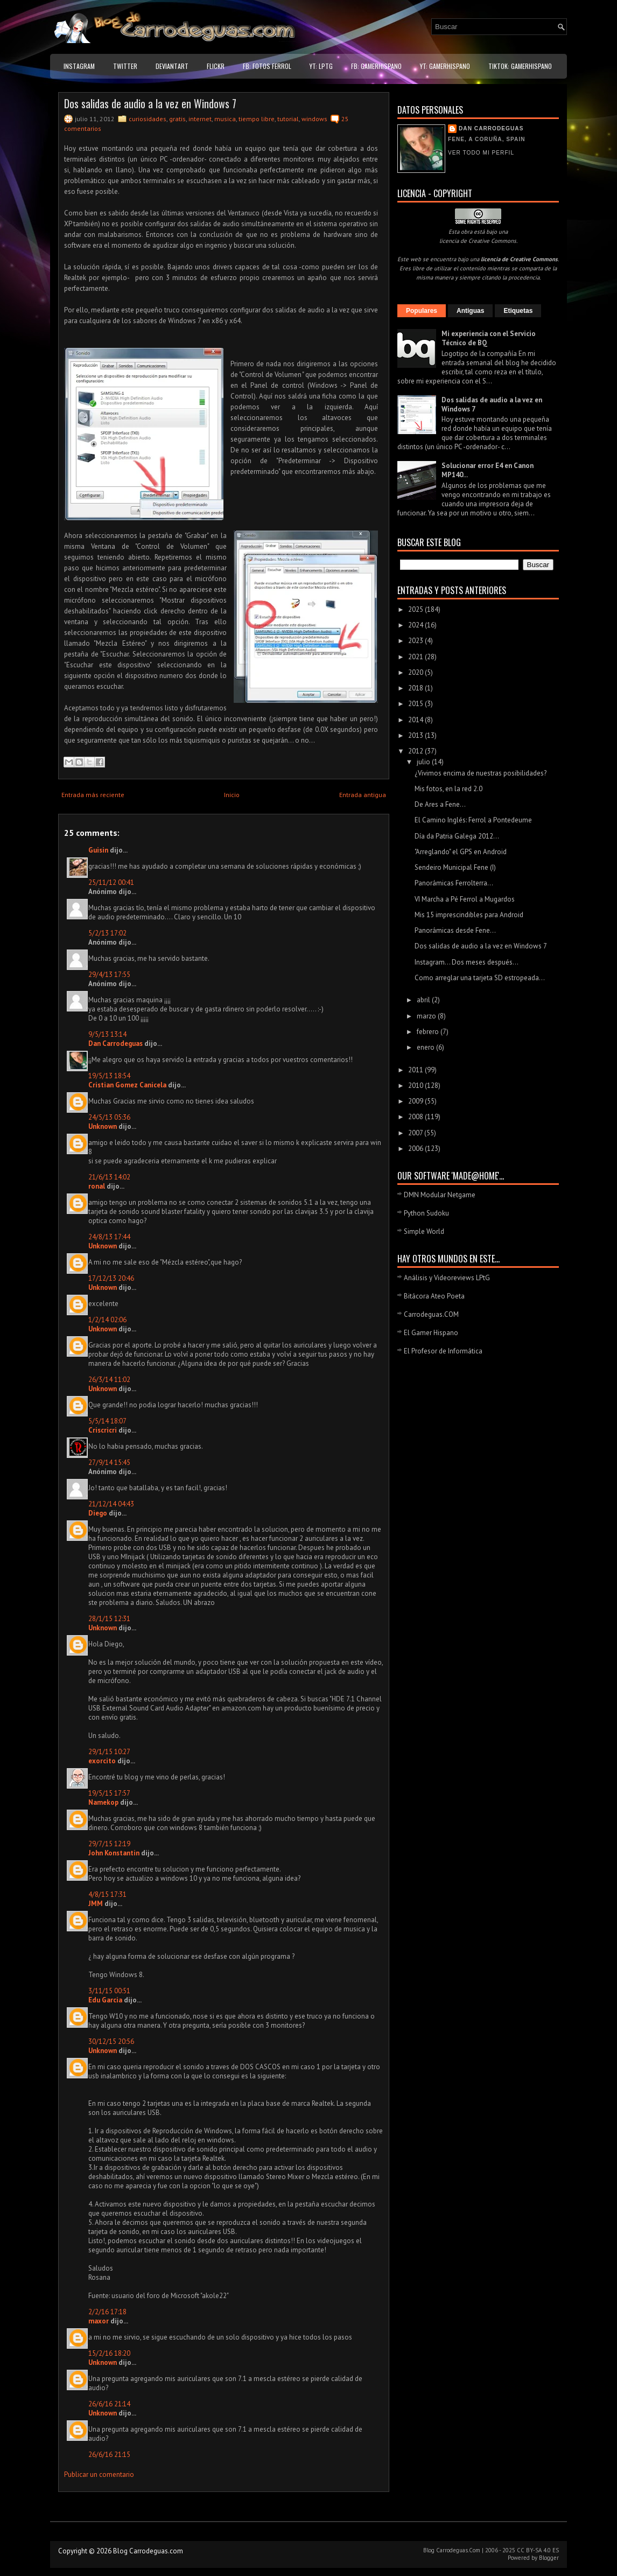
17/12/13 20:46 (111, 1278)
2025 (416, 609)
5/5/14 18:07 (107, 1421)
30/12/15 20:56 (111, 2041)
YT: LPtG (321, 66)
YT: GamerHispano (445, 66)
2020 (416, 672)
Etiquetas (517, 311)
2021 (416, 656)
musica (225, 119)
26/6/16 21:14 (109, 2404)
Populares (421, 311)
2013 (416, 735)
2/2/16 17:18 (107, 2311)
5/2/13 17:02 (107, 933)
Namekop (103, 1802)
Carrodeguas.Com (458, 2550)
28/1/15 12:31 (109, 1618)
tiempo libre (257, 119)
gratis (177, 119)
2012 (416, 751)
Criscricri (102, 1430)
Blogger (549, 2557)
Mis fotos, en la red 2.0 (448, 788)
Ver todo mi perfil (481, 153)
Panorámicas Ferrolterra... (454, 883)
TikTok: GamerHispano (520, 66)
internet (200, 119)
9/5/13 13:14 (107, 1034)
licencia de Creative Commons (477, 241)
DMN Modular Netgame (439, 1194)
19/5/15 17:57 (109, 1793)
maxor (98, 2321)
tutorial (288, 119)
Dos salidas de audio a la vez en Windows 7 (150, 103)
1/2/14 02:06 (107, 1319)
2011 (416, 1069)
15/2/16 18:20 (109, 2353)
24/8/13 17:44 (109, 1236)
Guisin (98, 850)
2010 (416, 1085)
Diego (97, 1513)
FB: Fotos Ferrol (267, 66)
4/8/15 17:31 (107, 1894)
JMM (95, 1903)
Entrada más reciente (92, 795)
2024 (416, 625)
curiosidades (147, 119)
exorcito (102, 1760)
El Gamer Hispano (431, 1332)
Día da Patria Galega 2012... (457, 836)
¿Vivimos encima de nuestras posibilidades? (480, 773)
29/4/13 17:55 (109, 974)
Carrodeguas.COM (431, 1314)
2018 (416, 688)
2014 (416, 719)
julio (424, 761)
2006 (416, 1148)
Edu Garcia (105, 2000)
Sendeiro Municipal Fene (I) (455, 867)
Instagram (79, 66)
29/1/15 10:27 (109, 1751)
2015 (416, 703)
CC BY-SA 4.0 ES (538, 2550)
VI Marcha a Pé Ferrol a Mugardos (465, 899)
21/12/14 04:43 (111, 1504)
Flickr (216, 66)
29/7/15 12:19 (109, 1843)
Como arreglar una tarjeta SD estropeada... (480, 977)
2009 (416, 1101)
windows (314, 119)
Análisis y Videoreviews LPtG (447, 1277)
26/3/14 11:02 (109, 1379)
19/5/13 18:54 (109, 1075)
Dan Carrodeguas (115, 1043)
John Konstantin (113, 1853)
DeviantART (172, 66)
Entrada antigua (362, 795)
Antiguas (470, 311)
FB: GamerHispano (376, 66)
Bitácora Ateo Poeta (434, 1296)
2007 (416, 1132)
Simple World (424, 1231)
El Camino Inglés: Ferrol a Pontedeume (473, 820)
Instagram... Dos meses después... (466, 962)
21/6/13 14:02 (109, 1177)
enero (426, 1047)
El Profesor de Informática (443, 1351)
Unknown (102, 1126)
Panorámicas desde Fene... (455, 930)
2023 (416, 640)
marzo (427, 1016)
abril (424, 999)
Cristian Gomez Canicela (127, 1085)
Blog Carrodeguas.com (148, 2551)
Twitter (125, 66)
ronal (96, 1186)
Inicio (232, 795)
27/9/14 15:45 (109, 1462)
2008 (416, 1116)
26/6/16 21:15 (109, 2454)
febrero (428, 1031)
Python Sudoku (426, 1213)
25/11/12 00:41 (111, 882)
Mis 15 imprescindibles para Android (469, 914)
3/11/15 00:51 (109, 1990)
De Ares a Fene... (440, 804)
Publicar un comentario (99, 2474)
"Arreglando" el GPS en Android (461, 851)
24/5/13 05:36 (109, 1117)
